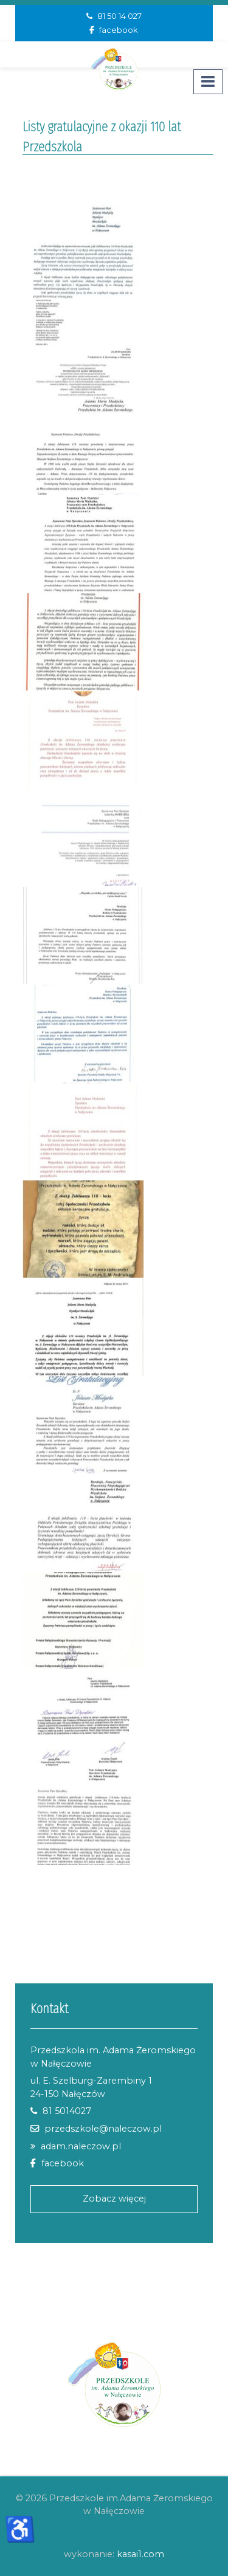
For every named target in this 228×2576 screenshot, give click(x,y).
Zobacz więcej (114, 2198)
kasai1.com (140, 2554)
